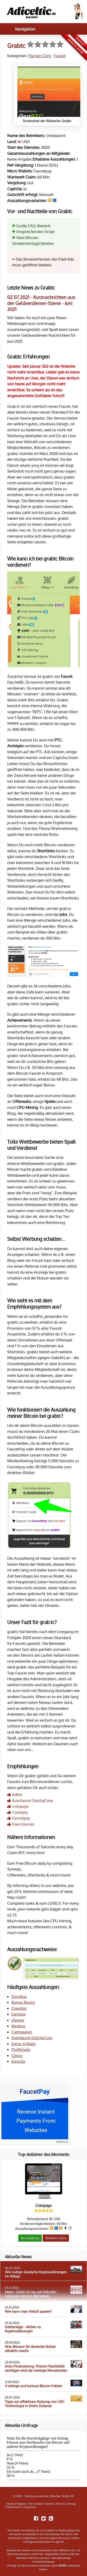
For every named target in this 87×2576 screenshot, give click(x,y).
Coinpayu (20, 1806)
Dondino (19, 1996)
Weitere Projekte (16, 2503)
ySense (17, 2020)
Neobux (18, 2025)
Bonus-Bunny (23, 2002)
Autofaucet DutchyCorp (32, 1800)
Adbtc (17, 1794)
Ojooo (17, 2055)
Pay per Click (39, 55)
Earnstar (18, 2014)
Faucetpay (21, 1818)
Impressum (29, 2507)
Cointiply (20, 1812)
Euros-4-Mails (23, 2043)
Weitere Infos (55, 2238)
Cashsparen (21, 2031)
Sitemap (71, 2503)
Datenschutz (14, 2507)
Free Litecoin (23, 1824)
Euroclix (18, 2061)
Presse (60, 2503)
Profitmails (20, 2049)
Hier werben (35, 2503)
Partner (49, 2503)
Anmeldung (30, 2238)
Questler (19, 2008)
